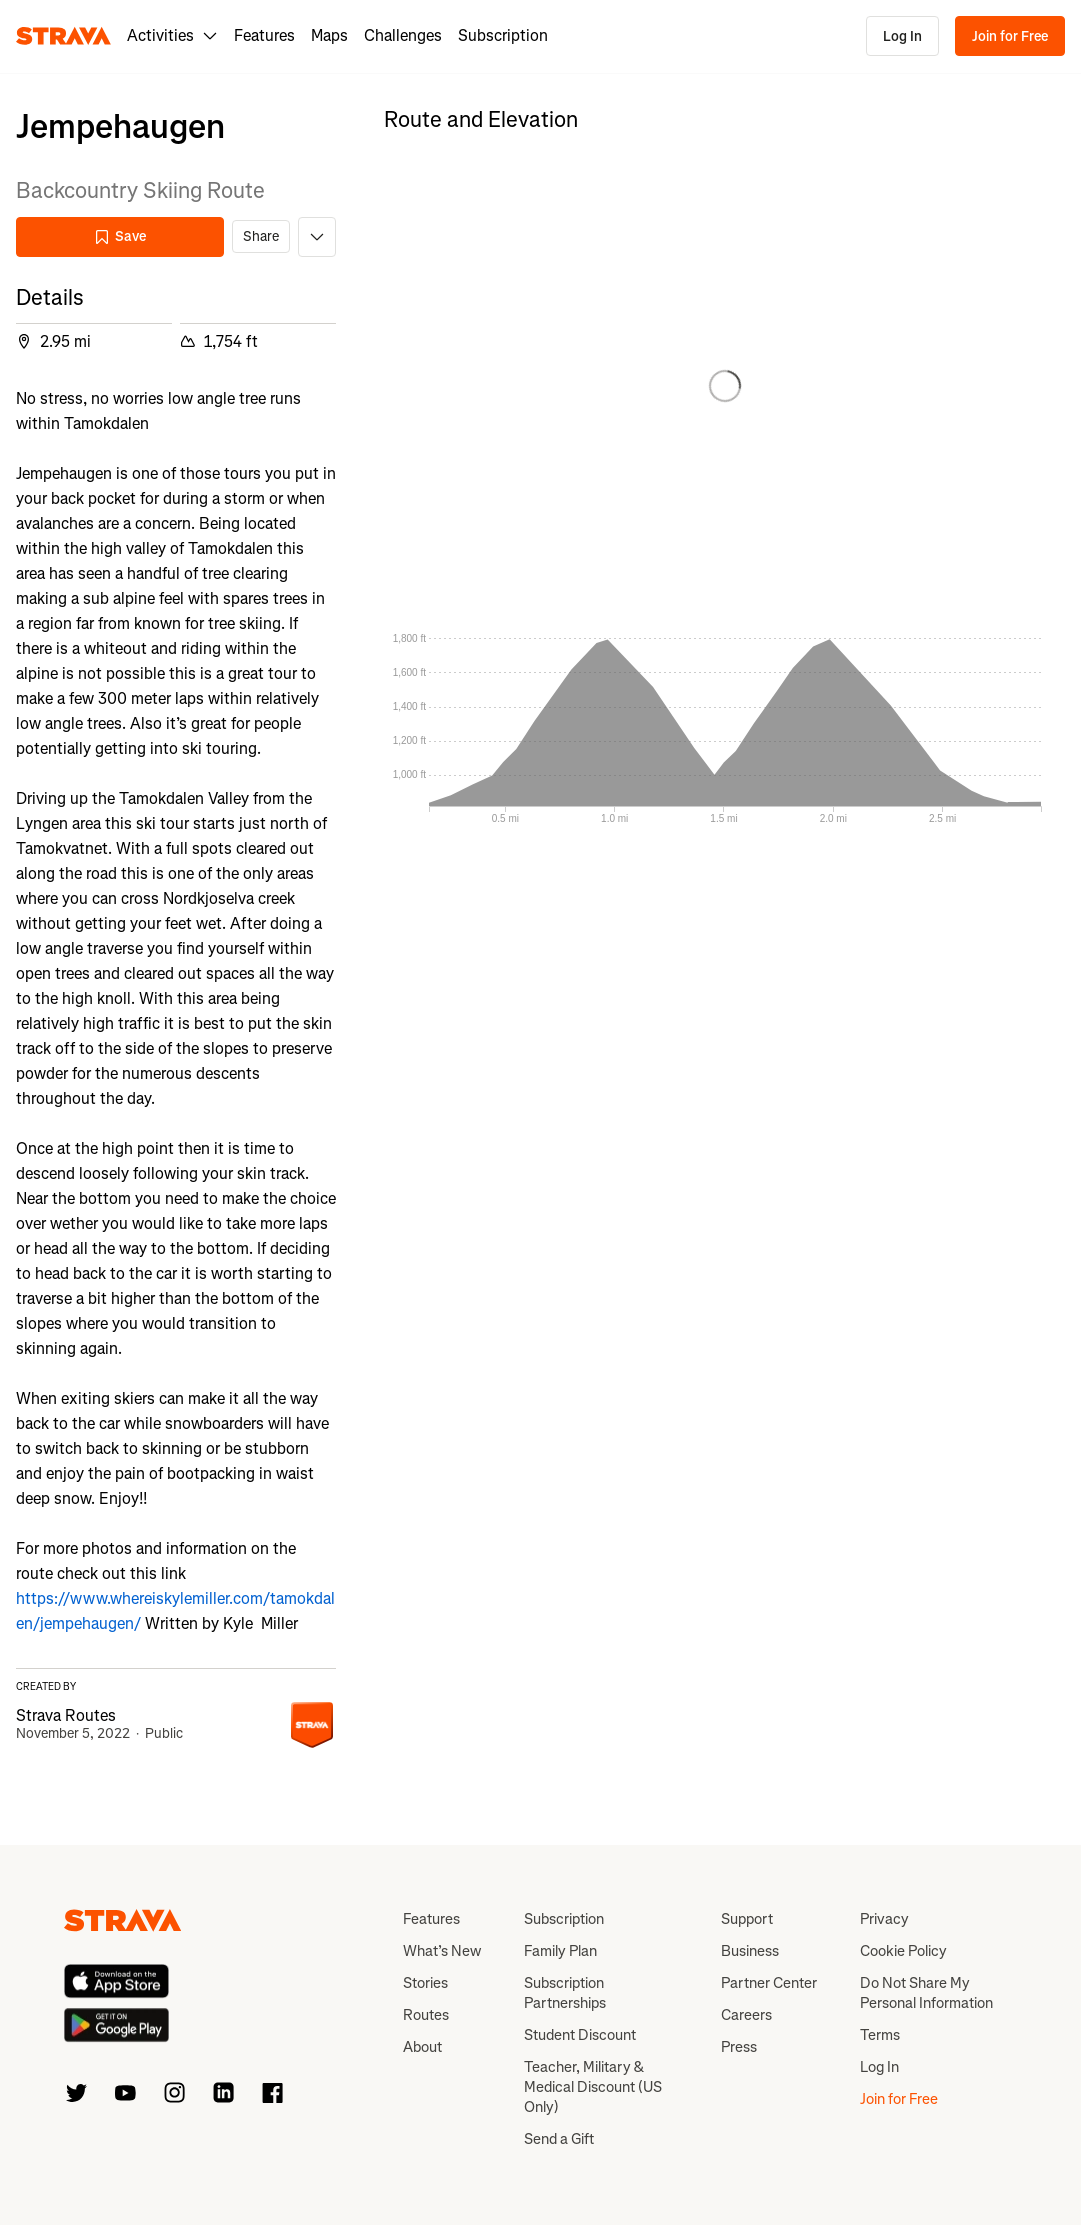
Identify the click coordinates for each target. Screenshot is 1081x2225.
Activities (172, 35)
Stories (425, 1983)
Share (261, 236)
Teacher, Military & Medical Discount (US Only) (593, 2087)
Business (750, 1951)
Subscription (503, 35)
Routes (426, 2015)
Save (120, 236)
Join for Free (1010, 36)
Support (747, 1919)
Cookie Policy (903, 1951)
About (422, 2047)
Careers (746, 2015)
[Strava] (63, 36)
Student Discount (580, 2035)
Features (264, 35)
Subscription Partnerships (565, 1993)
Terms (880, 2035)
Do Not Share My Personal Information (926, 1993)
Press (739, 2047)
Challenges (403, 35)
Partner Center (769, 1983)
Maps (329, 35)
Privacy (884, 1919)
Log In (902, 36)
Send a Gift (559, 2139)
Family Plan (560, 1951)
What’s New (442, 1951)
